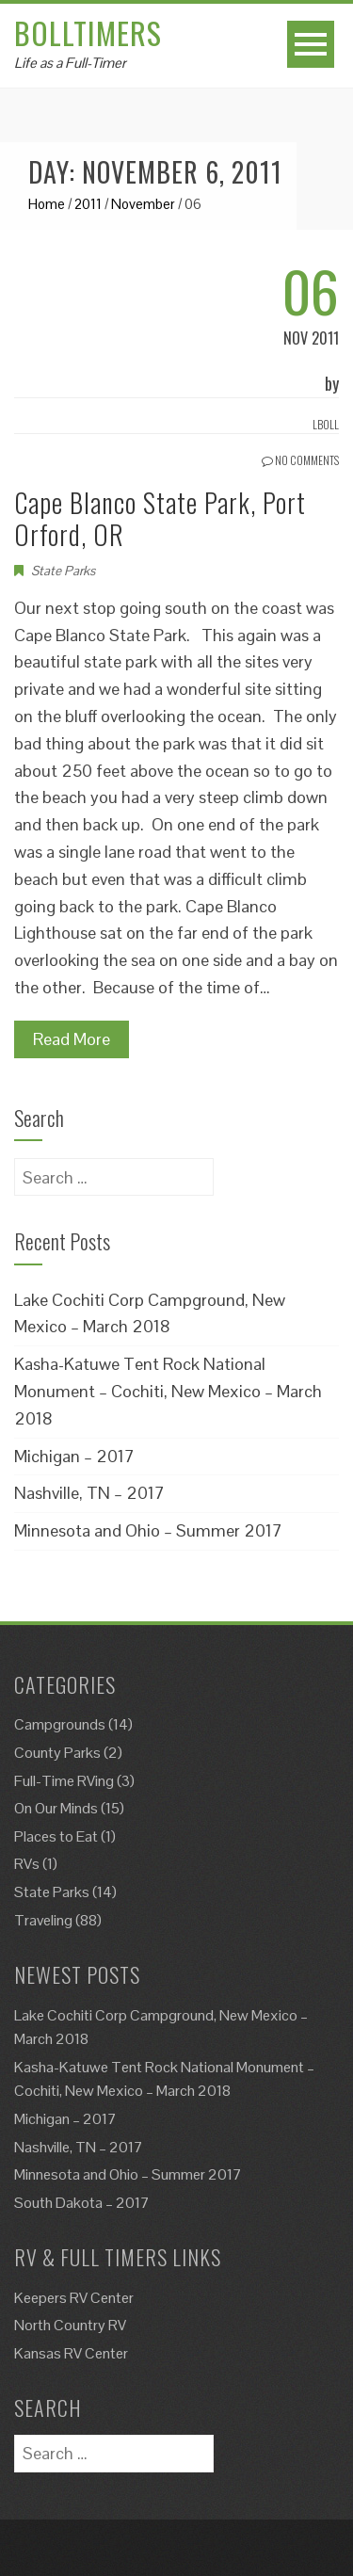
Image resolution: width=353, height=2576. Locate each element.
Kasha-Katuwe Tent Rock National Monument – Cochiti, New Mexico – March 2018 (168, 1391)
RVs (27, 1864)
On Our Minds (56, 1808)
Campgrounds (59, 1724)
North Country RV (70, 2325)
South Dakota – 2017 (82, 2203)
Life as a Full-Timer (70, 63)
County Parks (57, 1753)
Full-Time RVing (64, 1781)
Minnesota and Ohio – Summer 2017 (148, 1530)
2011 (88, 204)
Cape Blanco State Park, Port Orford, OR (160, 518)
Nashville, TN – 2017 (89, 1493)
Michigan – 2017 (74, 1456)
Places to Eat (56, 1836)
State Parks (63, 570)
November (143, 204)
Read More (71, 1039)
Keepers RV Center (74, 2298)
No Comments (300, 460)
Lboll (326, 424)
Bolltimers (88, 32)
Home (46, 204)
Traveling (43, 1920)
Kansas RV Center (71, 2353)
